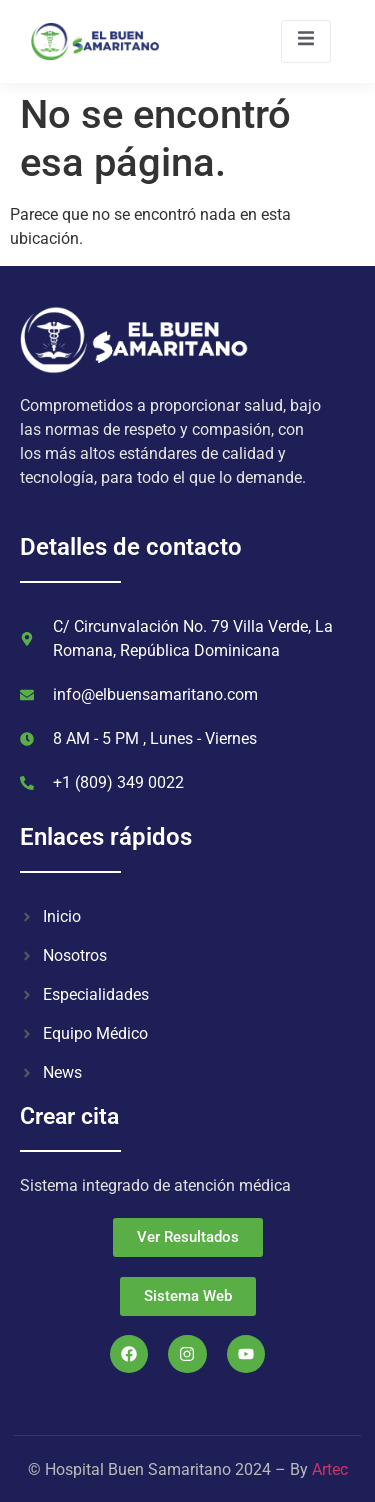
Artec (330, 1469)
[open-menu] (306, 41)
